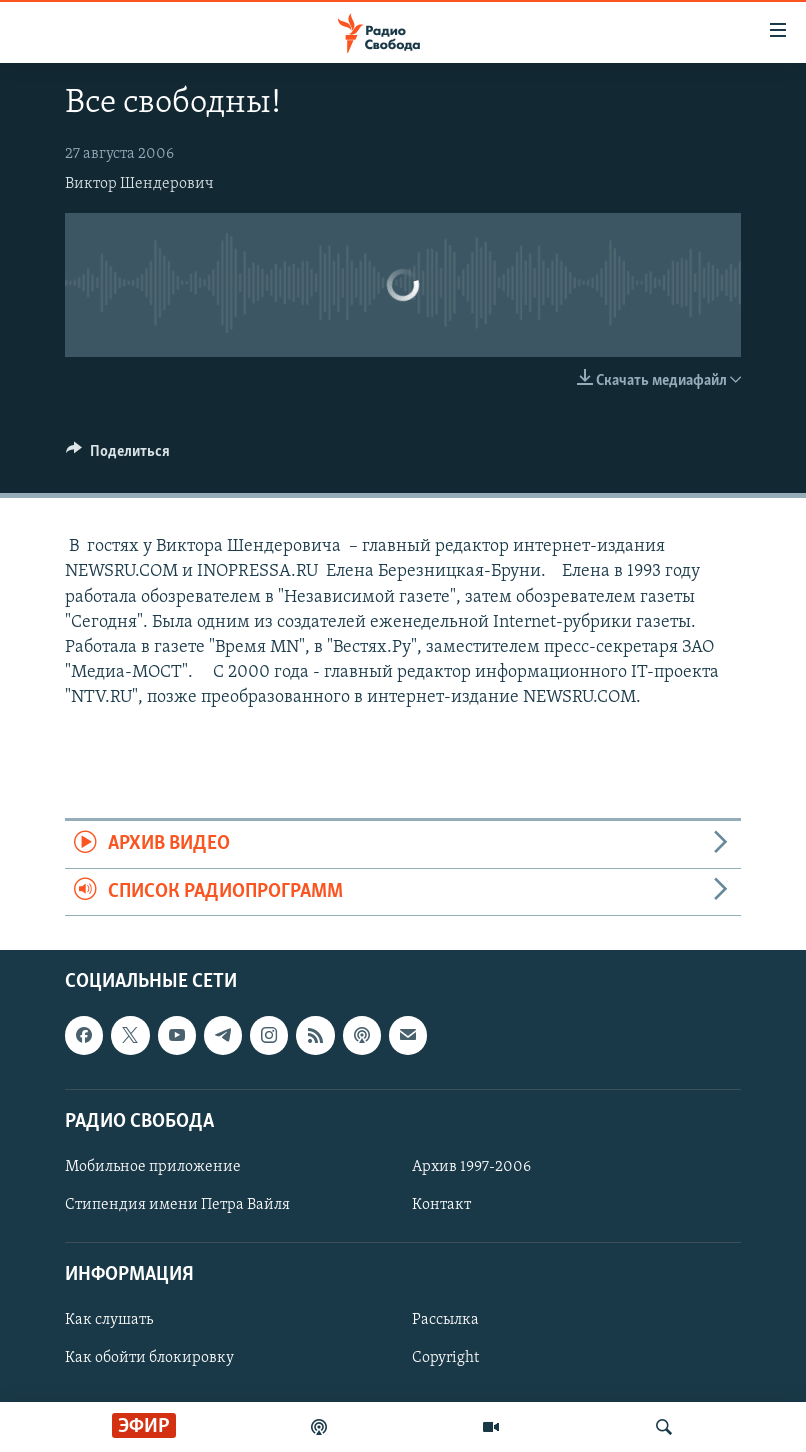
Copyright (445, 1359)
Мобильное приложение (153, 1167)
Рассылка (445, 1321)
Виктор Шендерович (139, 184)
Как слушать (109, 1321)
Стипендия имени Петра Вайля (177, 1205)
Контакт (441, 1205)
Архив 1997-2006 (471, 1167)
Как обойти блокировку (149, 1359)
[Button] (118, 456)
